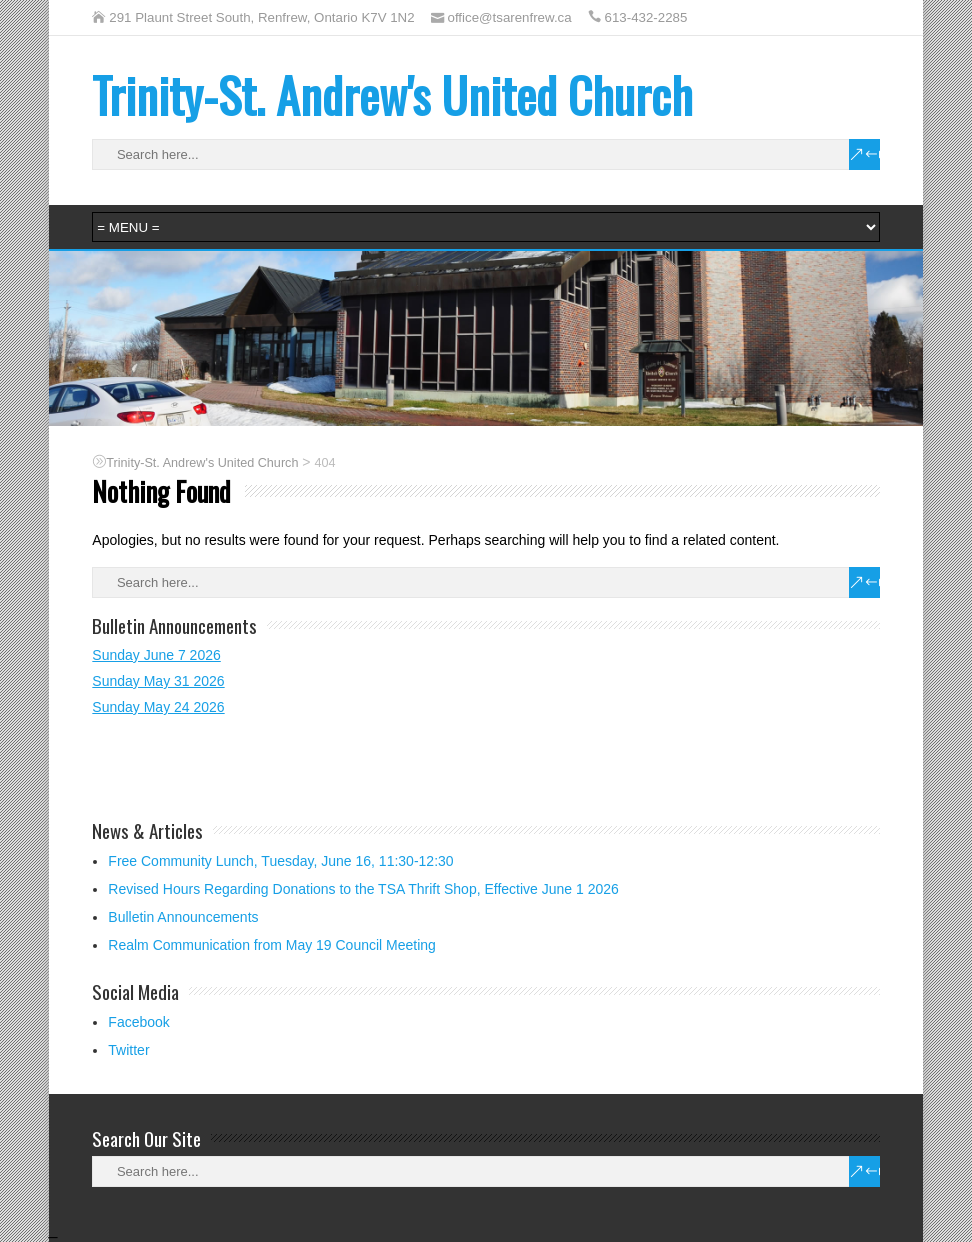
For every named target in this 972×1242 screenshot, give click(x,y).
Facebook (138, 1022)
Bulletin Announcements (183, 917)
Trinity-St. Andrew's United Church (392, 94)
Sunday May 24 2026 (158, 707)
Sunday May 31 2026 (158, 681)
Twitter (128, 1050)
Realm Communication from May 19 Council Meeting (272, 945)
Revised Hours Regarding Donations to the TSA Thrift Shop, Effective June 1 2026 (363, 889)
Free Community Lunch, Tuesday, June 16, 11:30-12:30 (280, 861)
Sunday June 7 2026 (156, 655)
